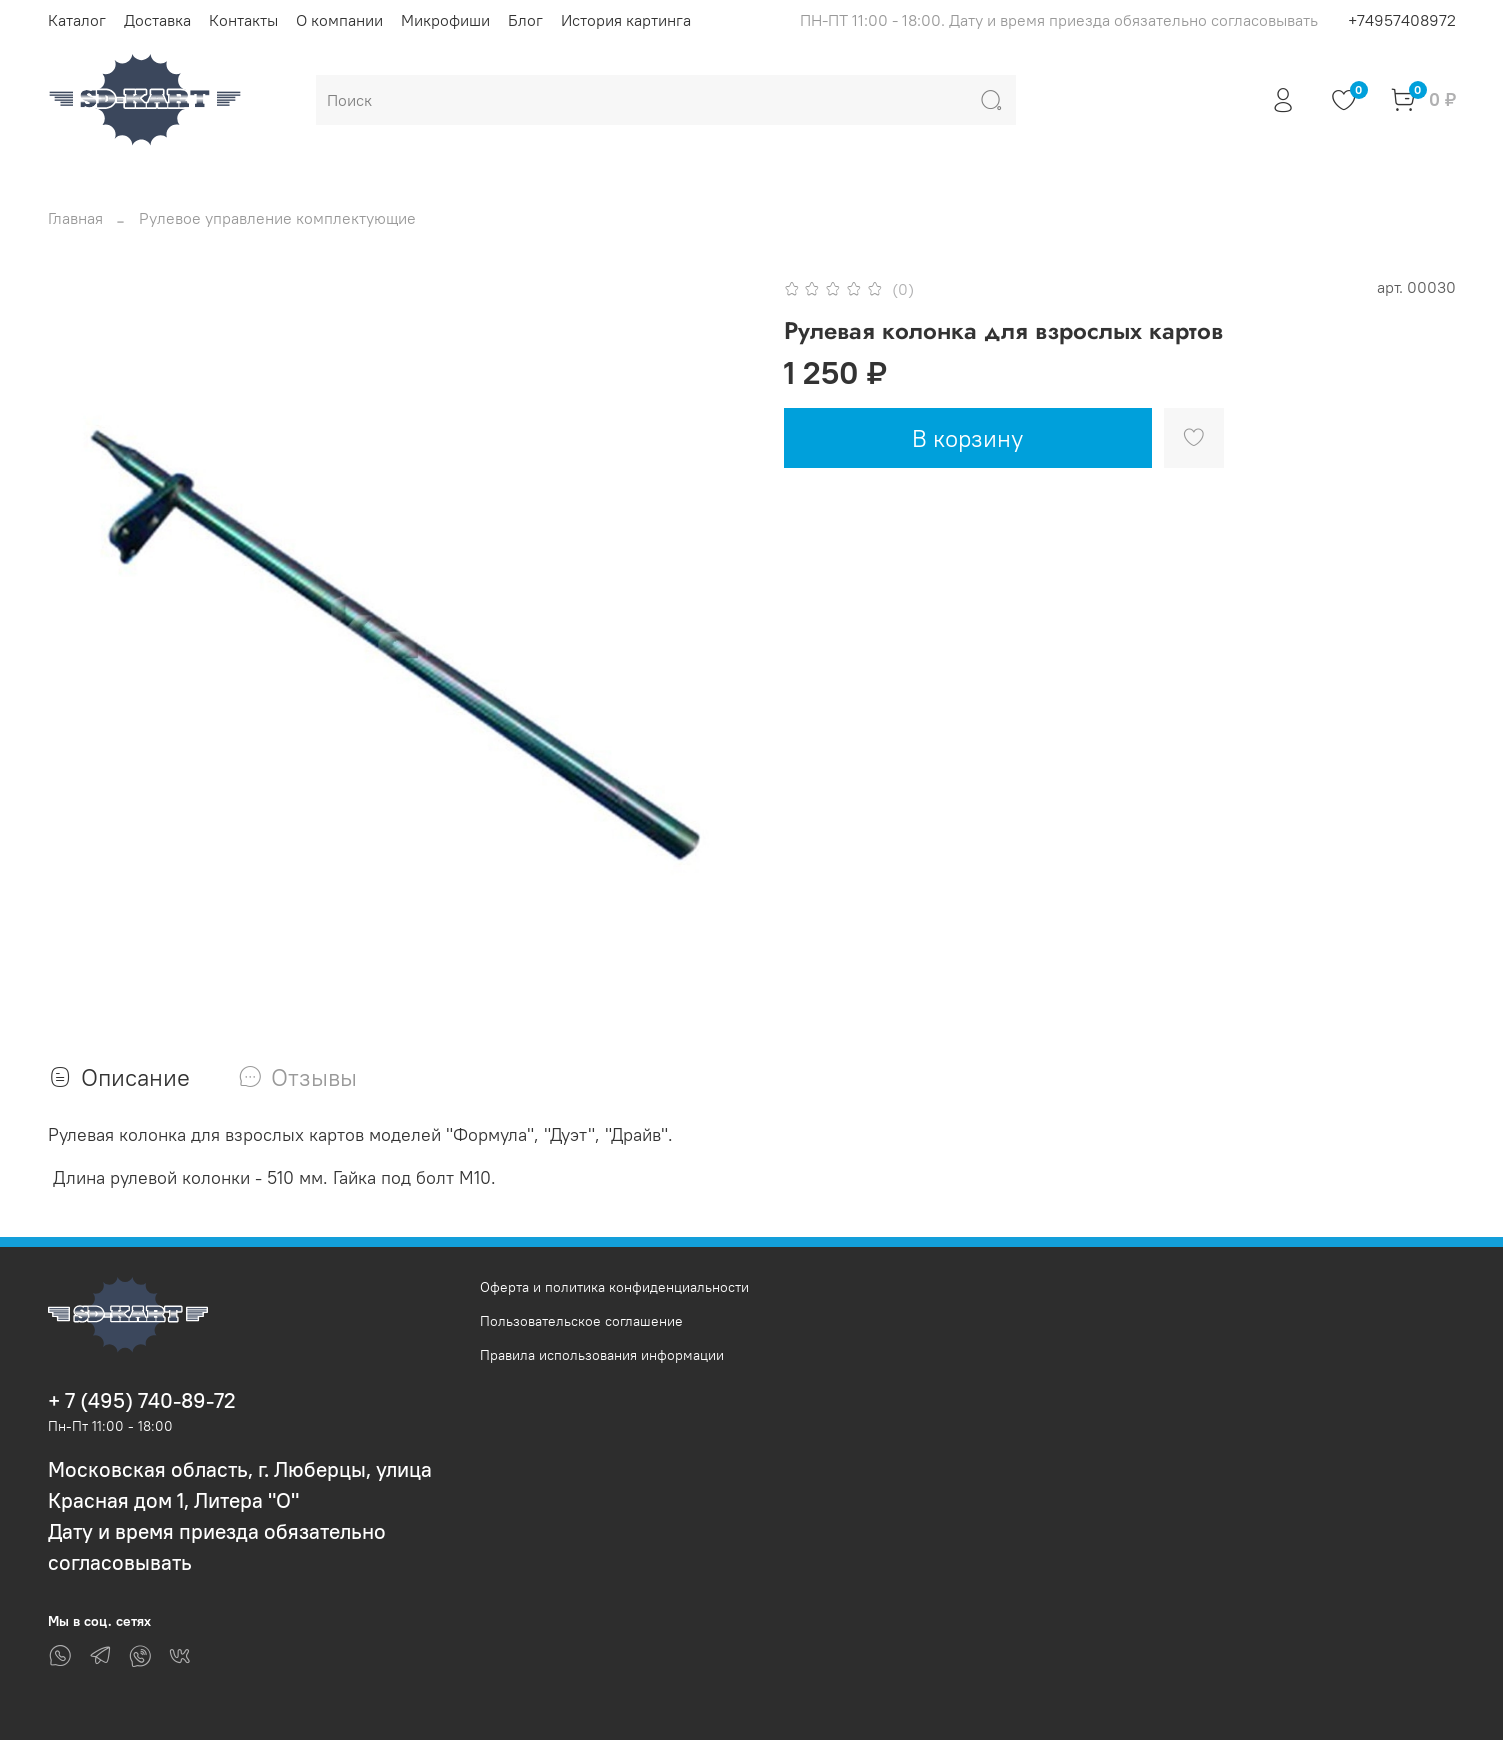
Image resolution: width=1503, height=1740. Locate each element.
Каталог (77, 20)
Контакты (243, 20)
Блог (525, 20)
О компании (339, 20)
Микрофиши (445, 20)
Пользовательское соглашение (581, 1321)
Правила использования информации (602, 1355)
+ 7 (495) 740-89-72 (142, 1400)
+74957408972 (1402, 20)
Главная (75, 218)
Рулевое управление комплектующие (277, 218)
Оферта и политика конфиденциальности (614, 1287)
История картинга (626, 20)
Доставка (157, 20)
